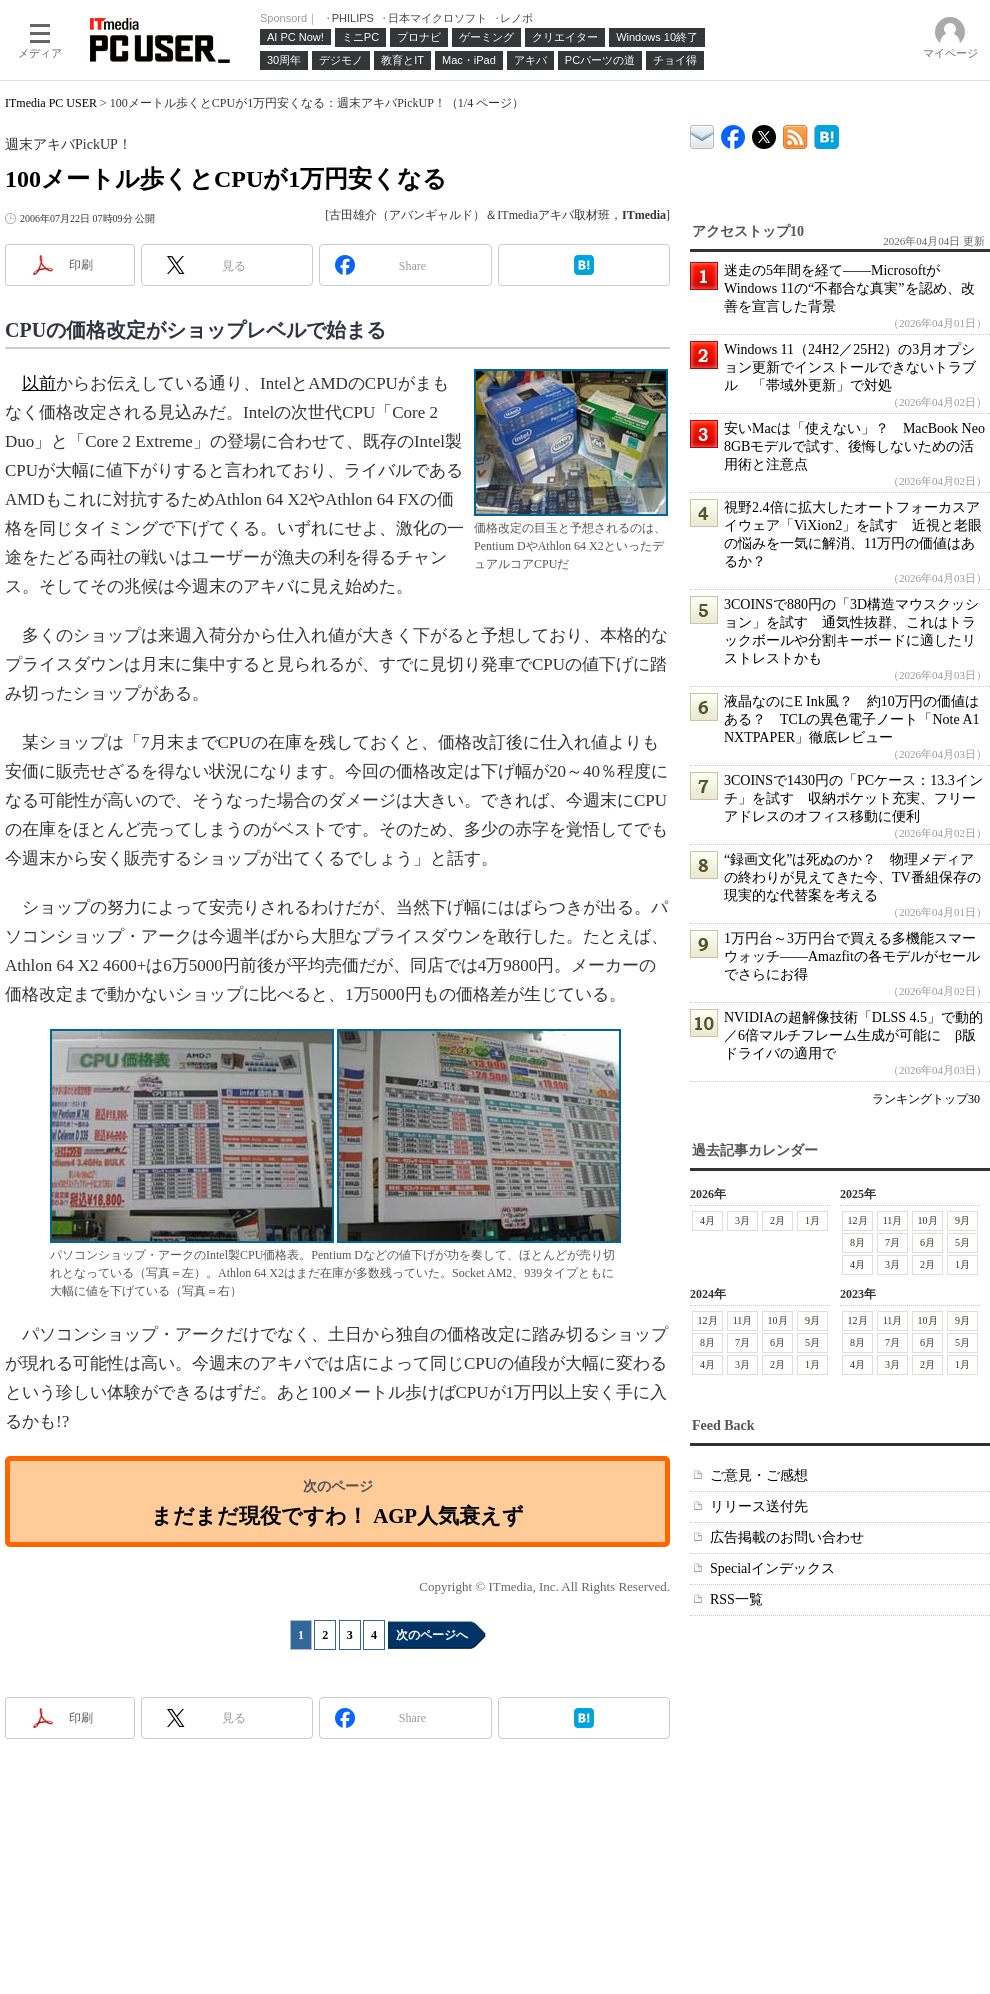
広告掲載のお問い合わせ (787, 1537)
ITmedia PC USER (51, 103)
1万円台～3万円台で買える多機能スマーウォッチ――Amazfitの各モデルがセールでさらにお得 (852, 956)
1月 (812, 1220)
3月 (742, 1220)
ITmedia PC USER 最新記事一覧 (795, 133)
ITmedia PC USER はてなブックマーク (826, 133)
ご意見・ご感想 (759, 1475)
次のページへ (432, 1635)
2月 (777, 1220)
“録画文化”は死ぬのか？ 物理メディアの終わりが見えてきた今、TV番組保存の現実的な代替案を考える (852, 877)
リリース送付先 (759, 1506)
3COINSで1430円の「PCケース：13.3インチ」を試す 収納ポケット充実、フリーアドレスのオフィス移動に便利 (853, 798)
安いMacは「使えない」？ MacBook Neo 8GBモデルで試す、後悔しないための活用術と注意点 (854, 446)
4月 (707, 1220)
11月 (893, 1220)
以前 (39, 383)
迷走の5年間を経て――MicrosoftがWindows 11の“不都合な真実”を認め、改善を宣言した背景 (849, 288)
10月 (928, 1220)
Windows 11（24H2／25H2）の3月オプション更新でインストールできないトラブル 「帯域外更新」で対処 (850, 367)
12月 (858, 1220)
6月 (927, 1242)
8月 (857, 1242)
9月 (962, 1220)
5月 (962, 1242)
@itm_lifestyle (764, 132)
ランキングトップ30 (926, 1099)
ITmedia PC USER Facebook (733, 132)
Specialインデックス (772, 1568)
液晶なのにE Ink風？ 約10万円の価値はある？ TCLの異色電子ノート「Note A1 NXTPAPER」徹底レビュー (852, 719)
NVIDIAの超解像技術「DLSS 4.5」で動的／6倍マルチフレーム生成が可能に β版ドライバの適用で (853, 1035)
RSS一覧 (736, 1599)
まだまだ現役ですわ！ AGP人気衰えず (337, 1515)
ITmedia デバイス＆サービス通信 (702, 133)
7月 (892, 1242)
